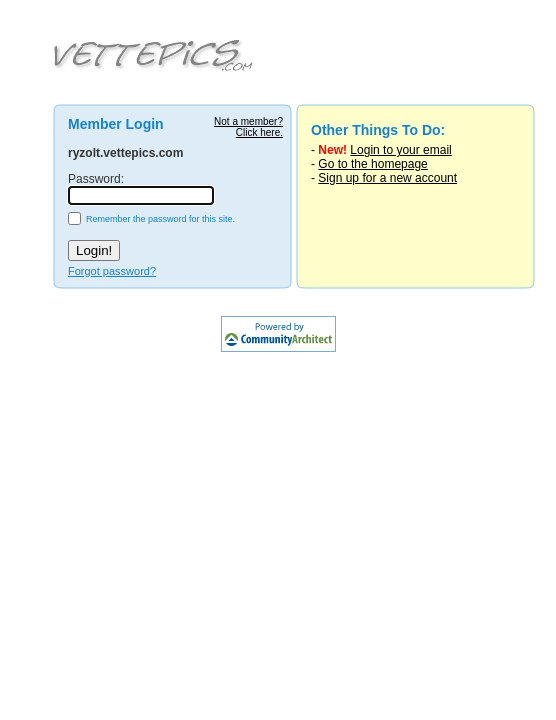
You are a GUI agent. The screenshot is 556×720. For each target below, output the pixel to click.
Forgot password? (112, 271)
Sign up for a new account (387, 178)
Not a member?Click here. (248, 127)
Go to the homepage (372, 164)
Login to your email (400, 150)
